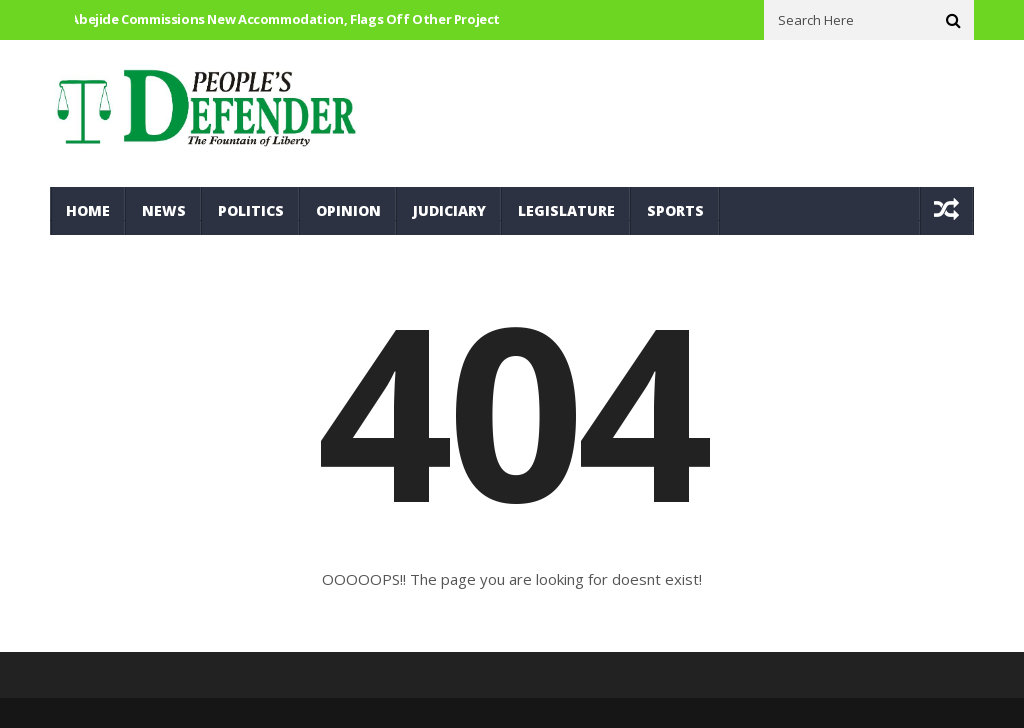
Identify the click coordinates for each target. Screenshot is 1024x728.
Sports (675, 210)
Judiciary (449, 210)
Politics (251, 210)
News (164, 210)
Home (88, 210)
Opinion (348, 210)
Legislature (566, 210)
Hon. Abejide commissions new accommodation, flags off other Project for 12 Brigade (319, 19)
